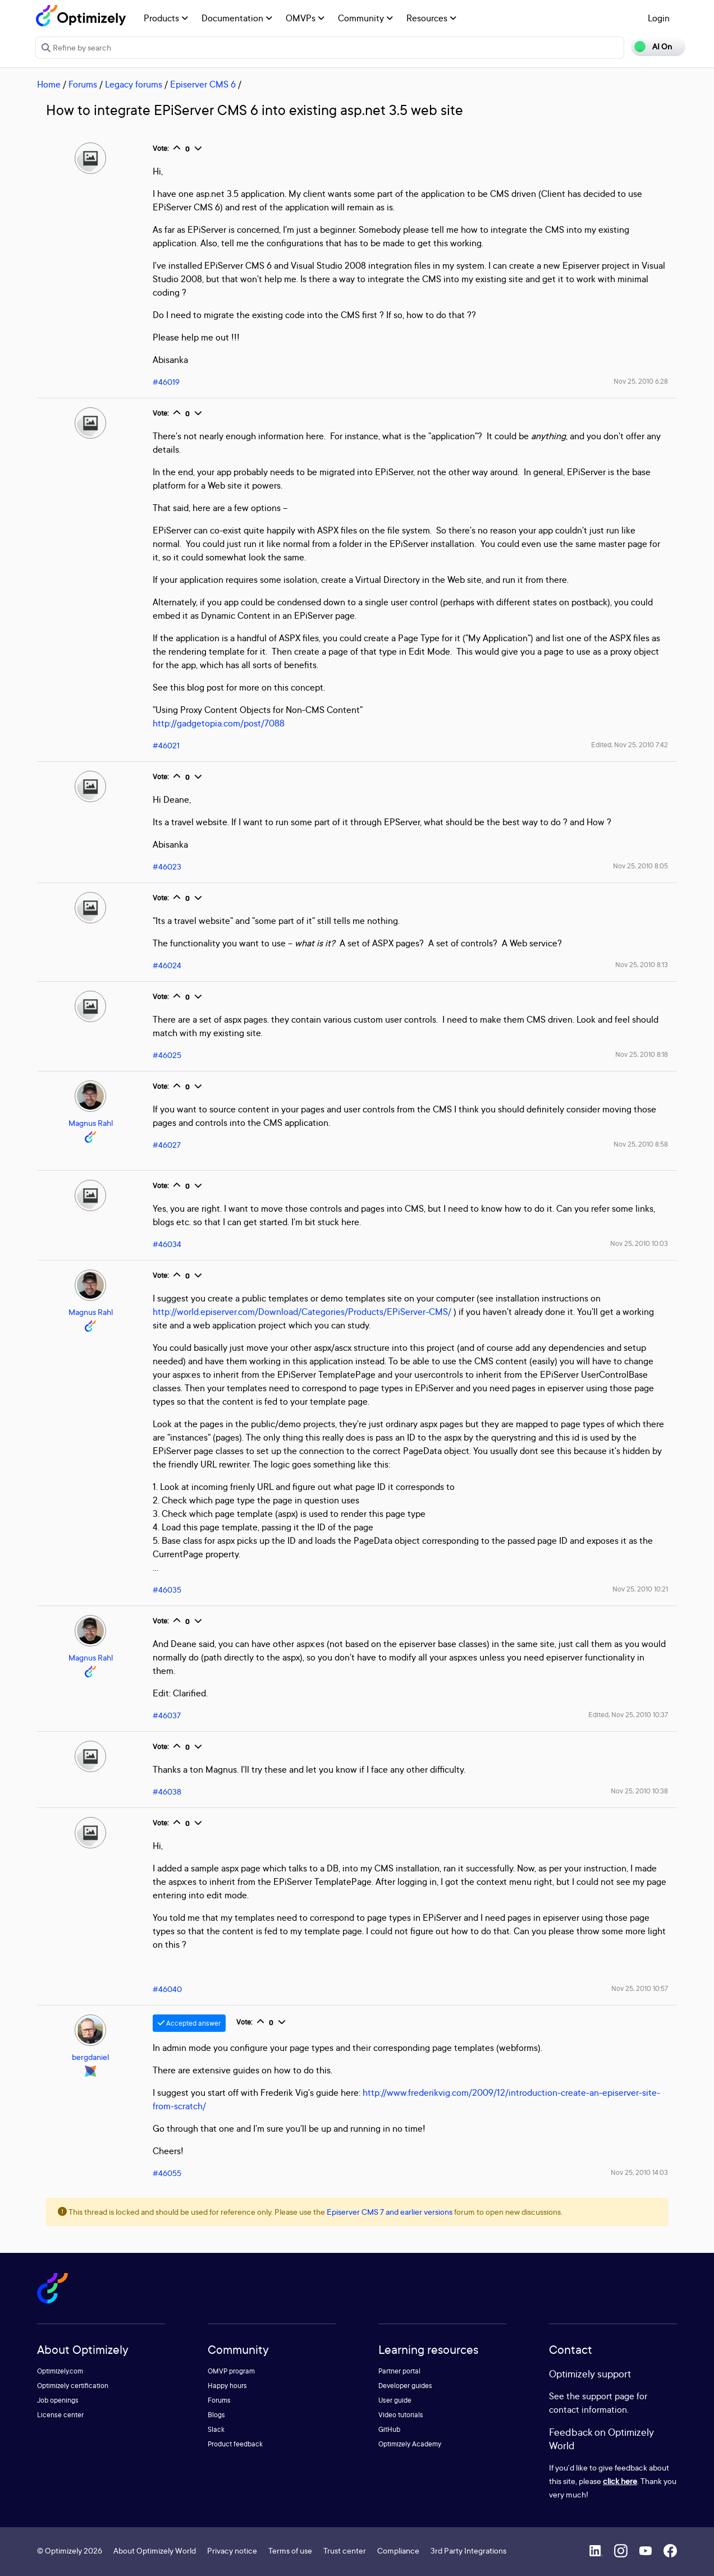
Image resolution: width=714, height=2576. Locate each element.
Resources (431, 18)
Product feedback (235, 2444)
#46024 (167, 965)
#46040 (167, 1989)
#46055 (167, 2173)
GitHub (389, 2429)
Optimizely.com (60, 2371)
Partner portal (399, 2371)
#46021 (166, 745)
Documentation (237, 18)
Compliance (398, 2550)
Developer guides (405, 2385)
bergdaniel (90, 2056)
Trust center (344, 2550)
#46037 (167, 1715)
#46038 (167, 1791)
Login (659, 18)
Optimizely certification (72, 2385)
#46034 (167, 1244)
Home (49, 84)
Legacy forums (133, 84)
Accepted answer (189, 2023)
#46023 (167, 866)
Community (365, 18)
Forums (82, 84)
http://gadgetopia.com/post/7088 (219, 723)
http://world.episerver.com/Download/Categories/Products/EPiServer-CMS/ (302, 1311)
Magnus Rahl (90, 1122)
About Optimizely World (154, 2550)
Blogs (216, 2414)
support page (608, 2396)
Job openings (58, 2400)
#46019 (166, 381)
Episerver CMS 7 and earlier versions (389, 2211)
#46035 (167, 1589)
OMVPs (305, 18)
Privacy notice (232, 2550)
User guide (394, 2400)
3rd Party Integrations (468, 2550)
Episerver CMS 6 (203, 84)
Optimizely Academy (409, 2444)
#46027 (167, 1144)
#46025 (167, 1055)
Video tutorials (400, 2414)
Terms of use (290, 2550)
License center (60, 2414)
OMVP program (231, 2371)
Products (166, 18)
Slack (216, 2429)
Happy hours (227, 2385)
